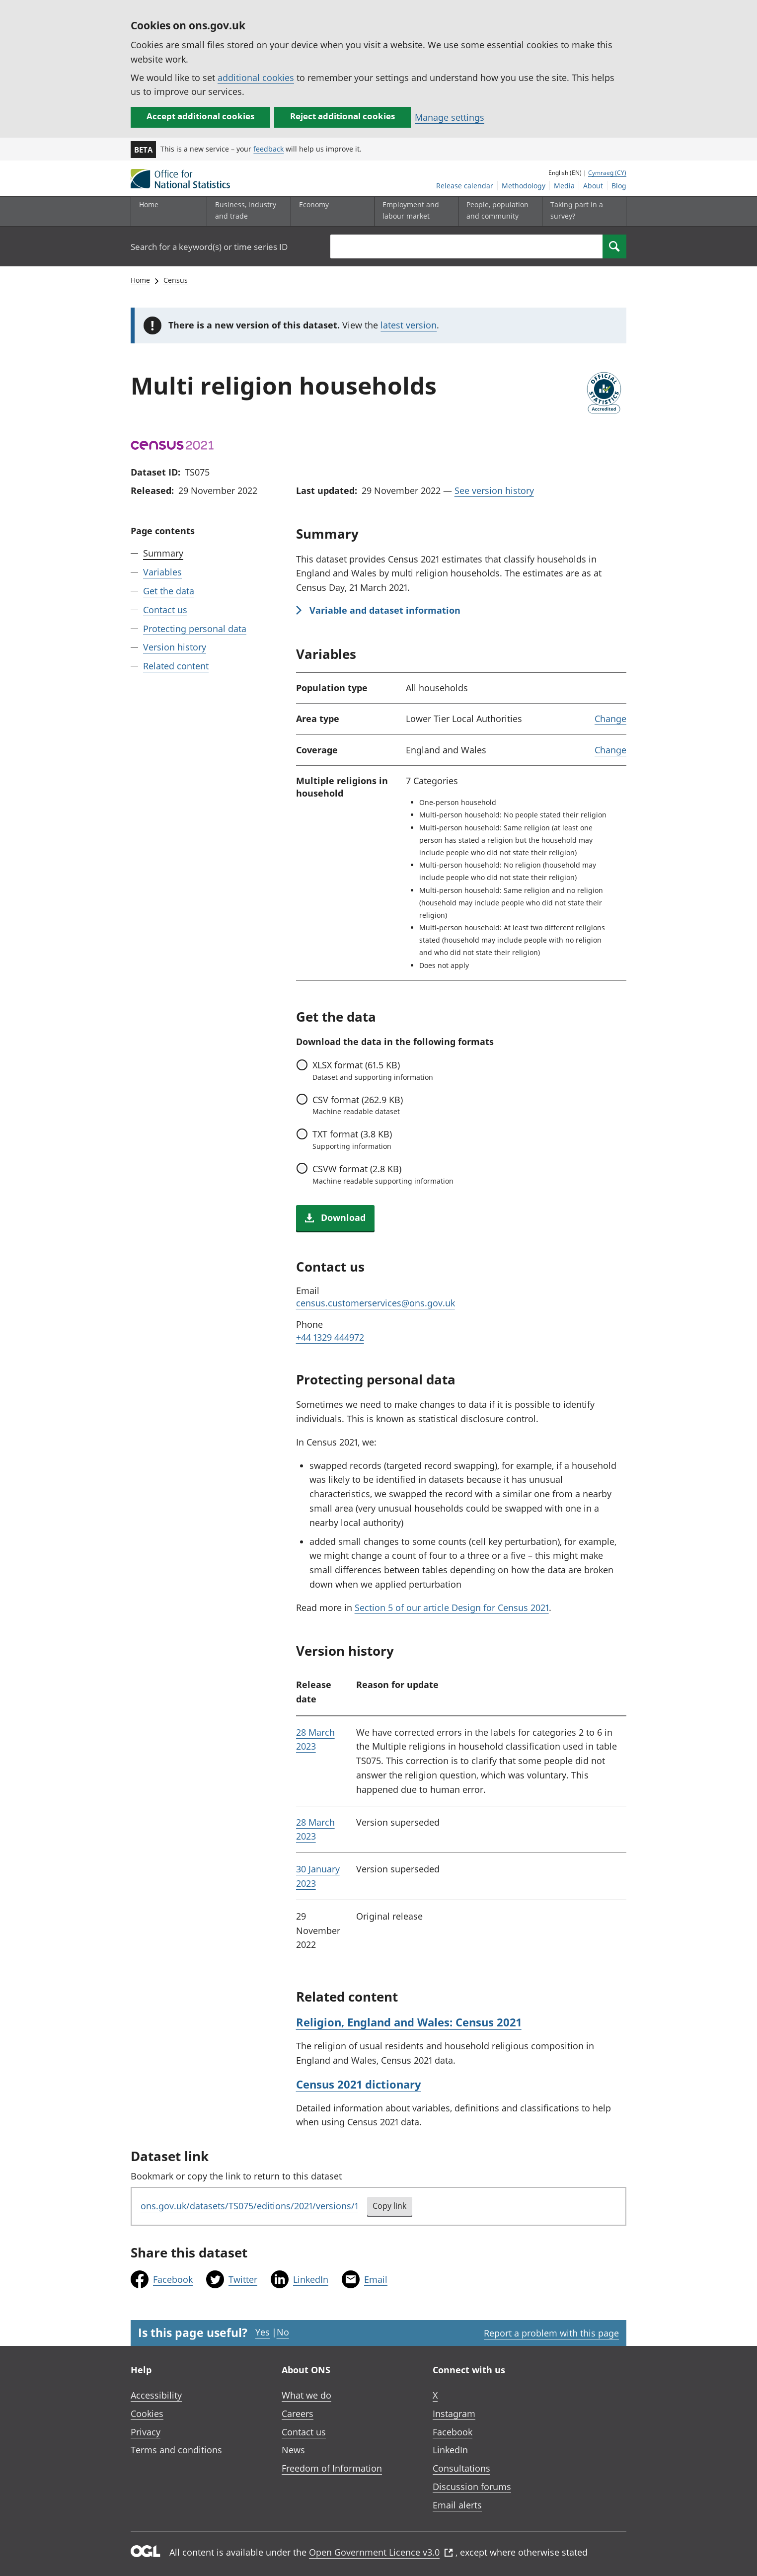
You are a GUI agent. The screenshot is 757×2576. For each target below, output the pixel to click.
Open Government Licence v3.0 (381, 2552)
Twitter (242, 2279)
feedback (268, 149)
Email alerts (457, 2505)
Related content (176, 666)
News (293, 2450)
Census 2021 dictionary (358, 2084)
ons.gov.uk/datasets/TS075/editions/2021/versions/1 (249, 2206)
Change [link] (610, 718)
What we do (306, 2395)
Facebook (173, 2279)
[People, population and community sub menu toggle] (497, 211)
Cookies (147, 2413)
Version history (174, 647)
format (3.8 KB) (352, 1139)
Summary (163, 553)
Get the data (168, 591)
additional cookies (256, 77)
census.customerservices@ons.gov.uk (375, 1303)
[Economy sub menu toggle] (330, 211)
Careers (297, 2413)
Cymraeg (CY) (607, 172)
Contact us (165, 610)
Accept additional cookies (200, 116)
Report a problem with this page (551, 2333)
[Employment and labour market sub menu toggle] (414, 211)
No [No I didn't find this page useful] (283, 2332)
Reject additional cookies (342, 116)
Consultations (461, 2468)
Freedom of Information (332, 2468)
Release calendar (464, 185)
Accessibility (156, 2395)
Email (375, 2279)
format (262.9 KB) (357, 1105)
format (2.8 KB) (383, 1174)
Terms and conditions (176, 2450)
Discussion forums (472, 2487)
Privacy (145, 2432)
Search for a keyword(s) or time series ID (209, 246)
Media (564, 185)
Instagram (454, 2413)
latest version (408, 325)
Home (148, 204)
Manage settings (449, 117)
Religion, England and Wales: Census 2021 (409, 2021)
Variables (162, 572)
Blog (618, 185)
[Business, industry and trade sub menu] (246, 211)
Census (175, 280)
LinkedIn (310, 2279)
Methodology (523, 185)
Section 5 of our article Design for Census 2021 (452, 1607)
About (593, 185)
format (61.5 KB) (372, 1070)
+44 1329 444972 (330, 1337)
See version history (494, 490)
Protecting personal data (194, 629)
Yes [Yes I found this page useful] (262, 2332)
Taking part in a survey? (576, 210)
